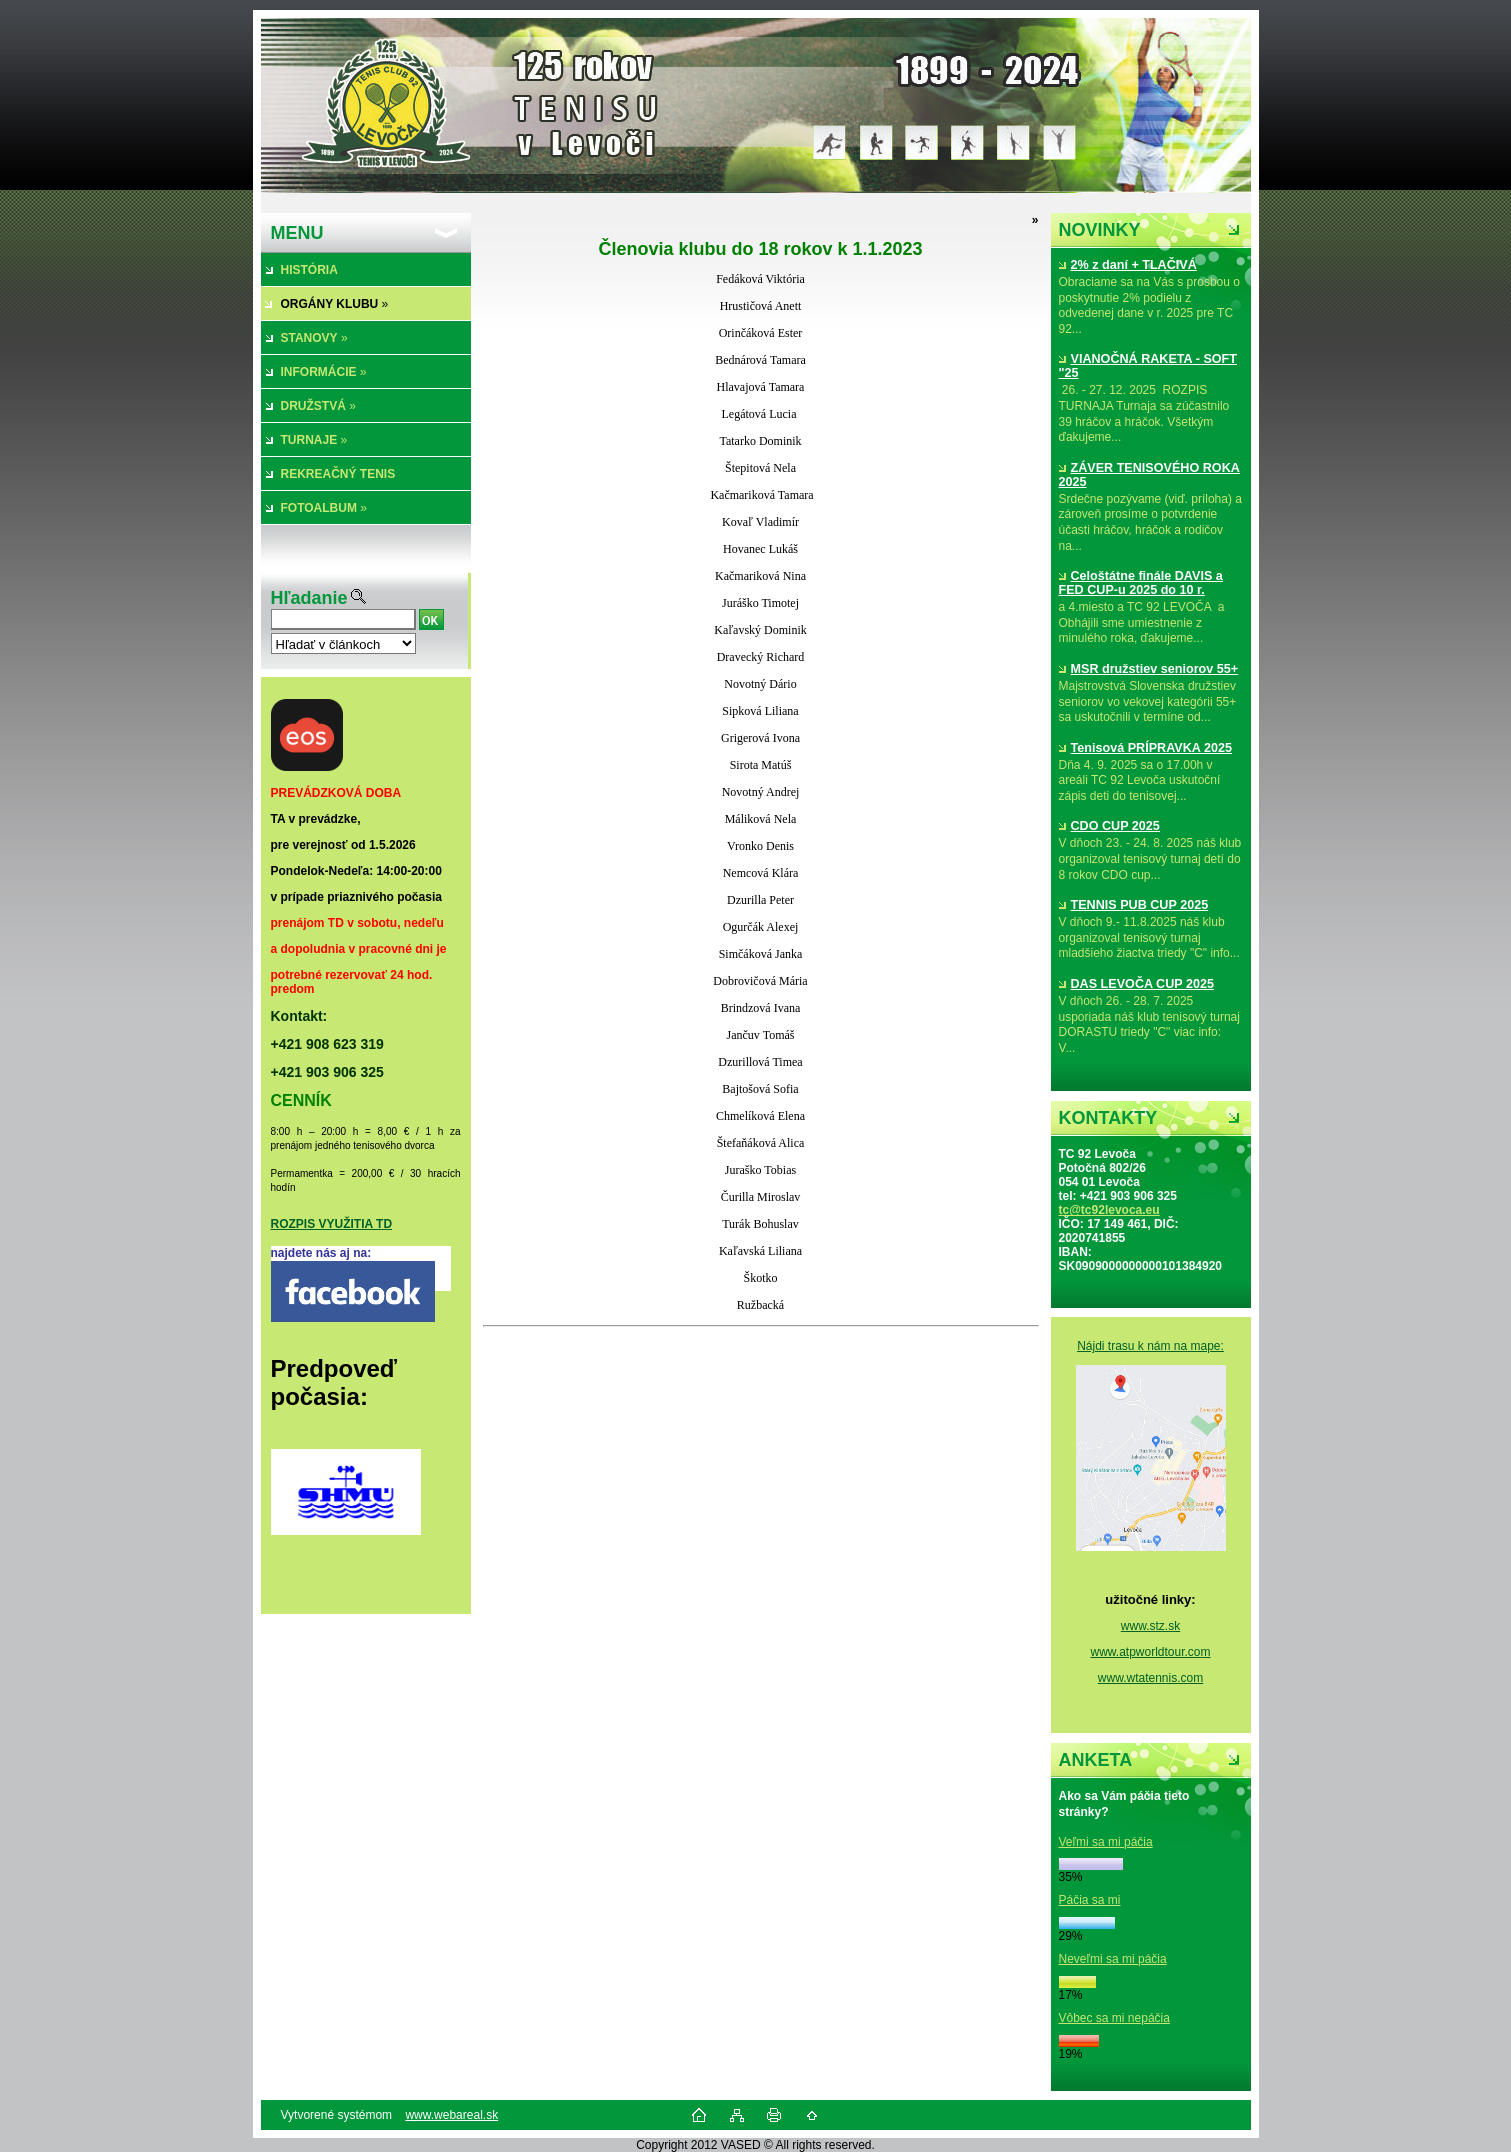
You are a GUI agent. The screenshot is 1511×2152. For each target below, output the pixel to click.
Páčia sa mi (1090, 1900)
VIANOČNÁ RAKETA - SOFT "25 (1148, 366)
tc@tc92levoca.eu (1109, 1210)
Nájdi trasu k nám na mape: (1150, 1346)
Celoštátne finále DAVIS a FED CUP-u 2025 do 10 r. (1141, 583)
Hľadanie (309, 598)
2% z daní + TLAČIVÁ (1128, 265)
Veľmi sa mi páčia (1106, 1842)
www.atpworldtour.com (1150, 1652)
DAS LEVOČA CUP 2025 (1136, 984)
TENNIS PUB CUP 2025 (1134, 905)
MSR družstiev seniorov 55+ (1149, 669)
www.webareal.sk (451, 2115)
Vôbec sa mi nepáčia (1114, 2018)
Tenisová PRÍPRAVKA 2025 (1145, 748)
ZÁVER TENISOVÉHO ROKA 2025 (1149, 475)
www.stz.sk (1150, 1626)
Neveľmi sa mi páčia (1113, 1959)
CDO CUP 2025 (1109, 826)
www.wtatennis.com (1150, 1678)
